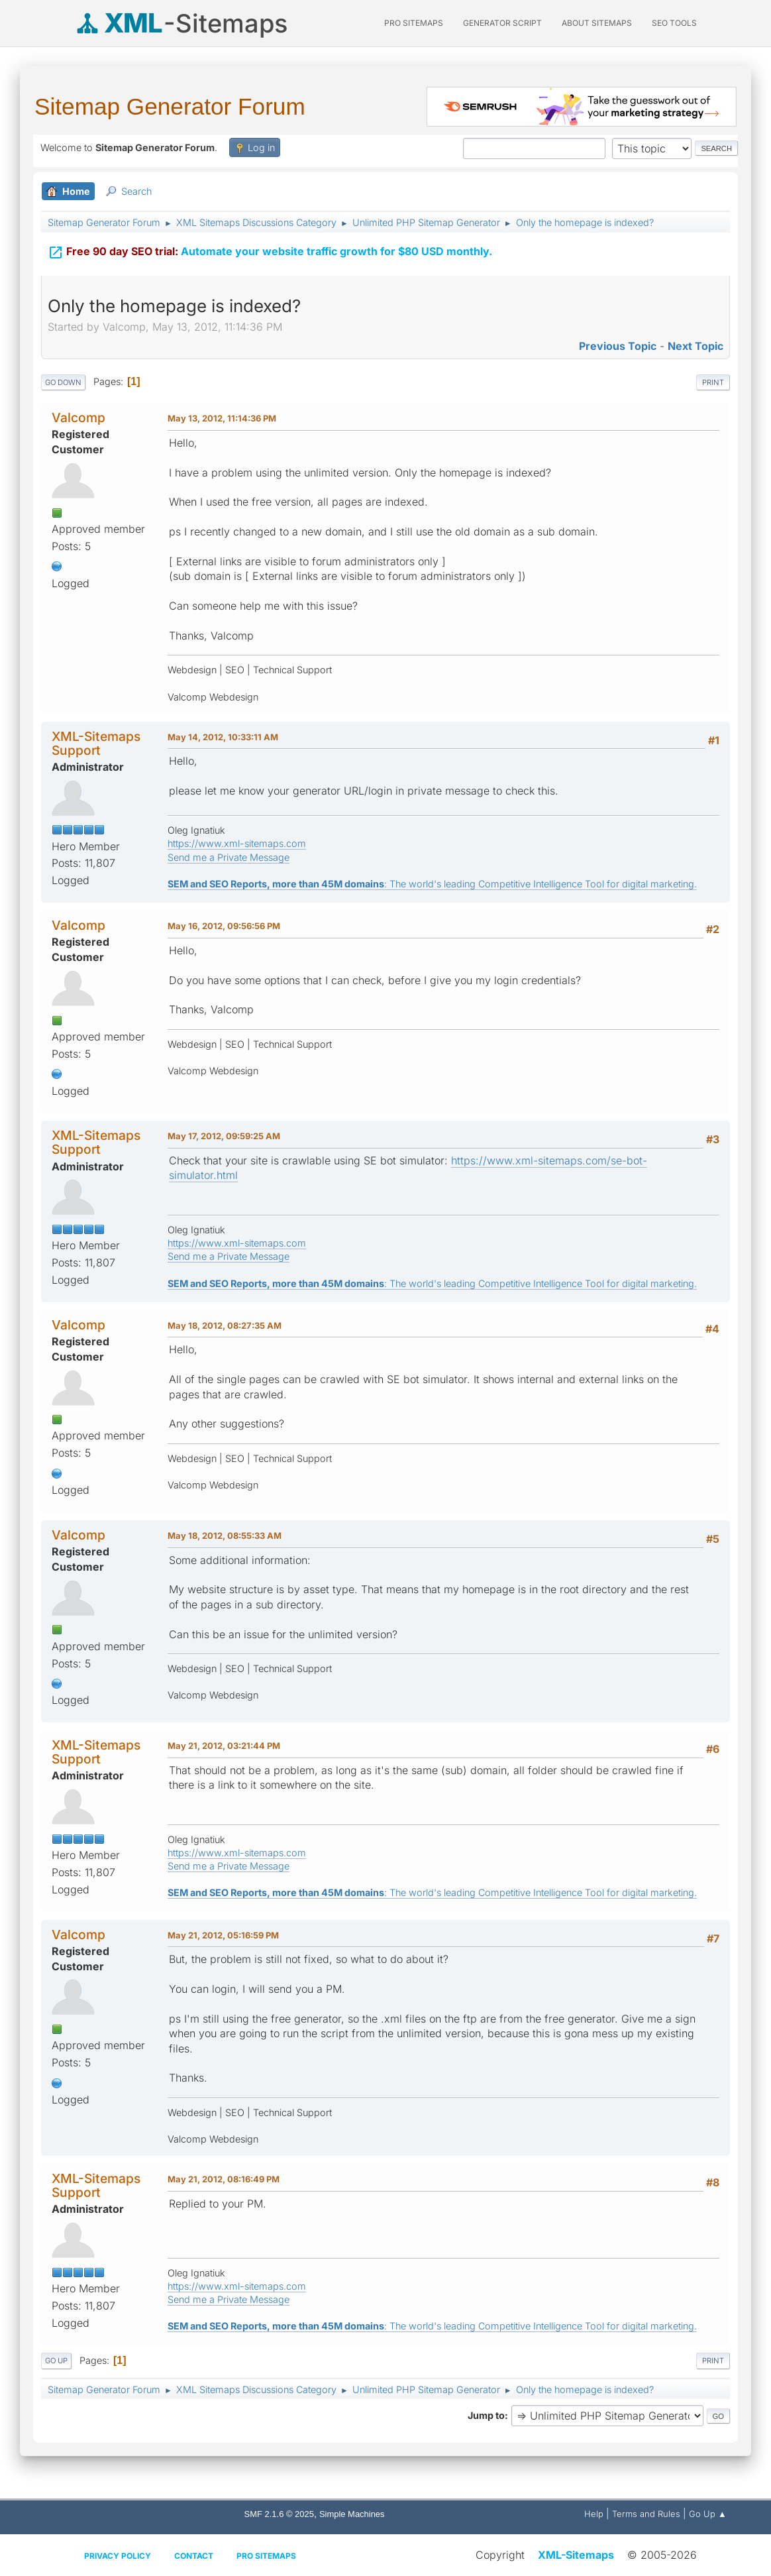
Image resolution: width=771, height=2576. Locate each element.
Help (593, 2513)
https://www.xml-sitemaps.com (237, 843)
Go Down (63, 382)
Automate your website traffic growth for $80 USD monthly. (270, 250)
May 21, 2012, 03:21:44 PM (224, 1745)
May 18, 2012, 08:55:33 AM (225, 1535)
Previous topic (617, 346)
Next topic (695, 346)
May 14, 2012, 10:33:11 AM (223, 737)
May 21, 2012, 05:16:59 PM (223, 1935)
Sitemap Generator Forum (169, 106)
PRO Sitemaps (413, 23)
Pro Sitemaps (266, 2556)
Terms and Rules (646, 2513)
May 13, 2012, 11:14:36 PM (222, 418)
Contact (193, 2556)
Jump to (486, 2415)
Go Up (56, 2360)
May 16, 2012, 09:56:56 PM (224, 926)
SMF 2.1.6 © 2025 (279, 2514)
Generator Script (502, 23)
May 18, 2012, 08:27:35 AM (225, 1325)
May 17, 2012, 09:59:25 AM (224, 1136)
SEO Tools (674, 23)
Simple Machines (352, 2514)
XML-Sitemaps (576, 2554)
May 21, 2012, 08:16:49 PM (224, 2179)
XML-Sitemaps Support (96, 743)
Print (713, 382)
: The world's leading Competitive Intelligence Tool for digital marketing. (432, 883)
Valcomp (78, 417)
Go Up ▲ (708, 2513)
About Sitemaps (597, 23)
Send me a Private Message (228, 857)
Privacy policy (117, 2556)
